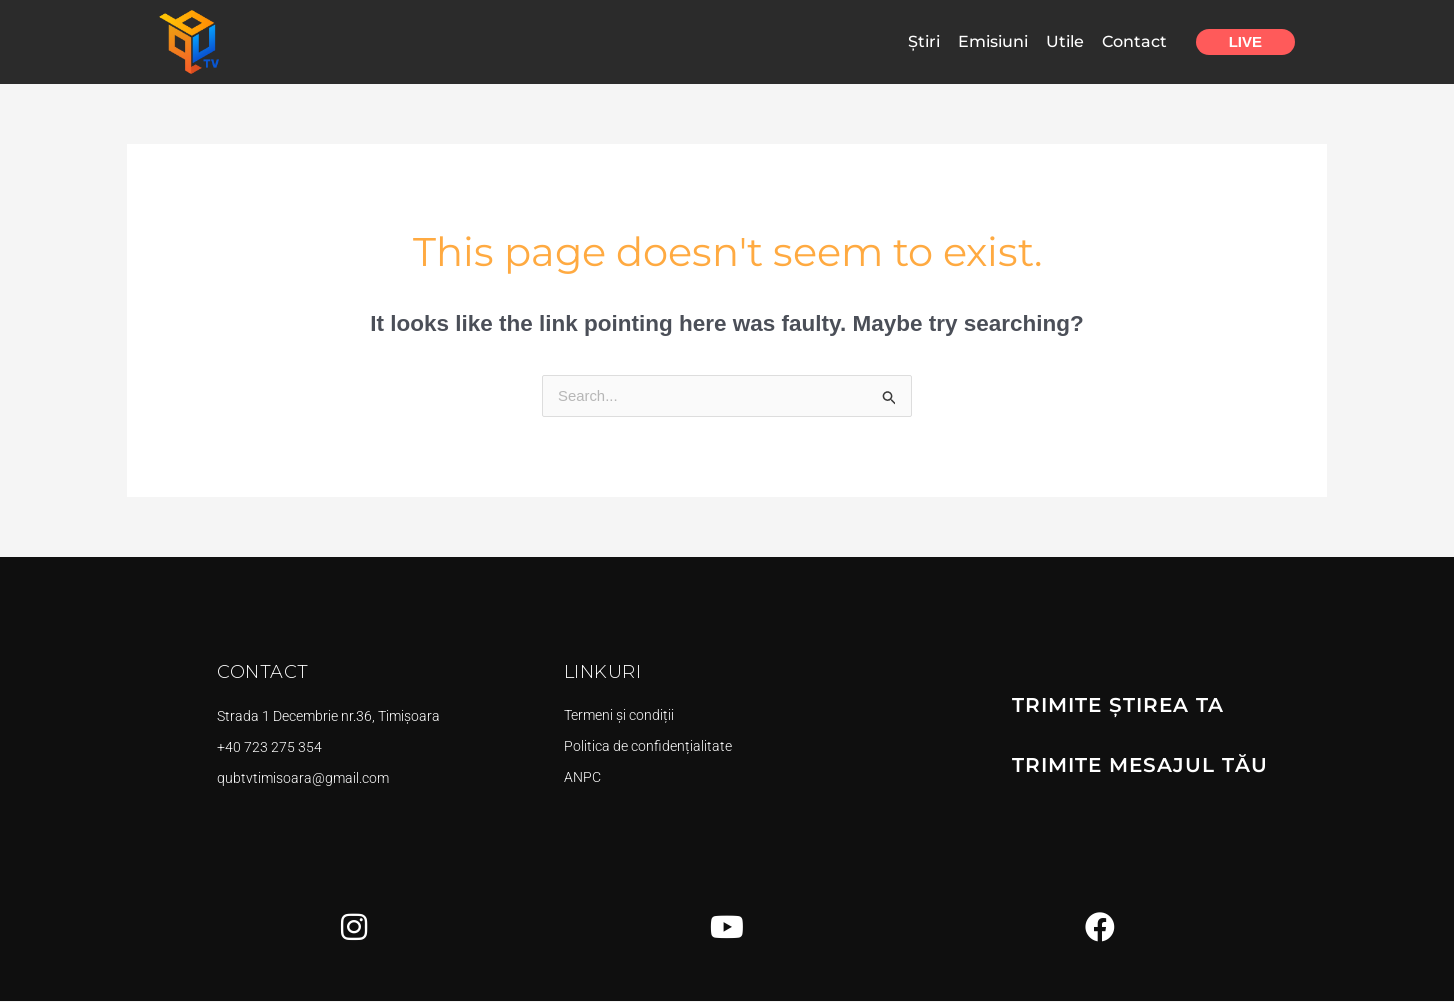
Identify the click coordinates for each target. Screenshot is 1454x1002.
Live (1245, 41)
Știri (924, 41)
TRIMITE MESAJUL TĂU (1140, 766)
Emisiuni (993, 41)
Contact (1134, 41)
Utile (1065, 41)
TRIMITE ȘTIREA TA (1118, 706)
